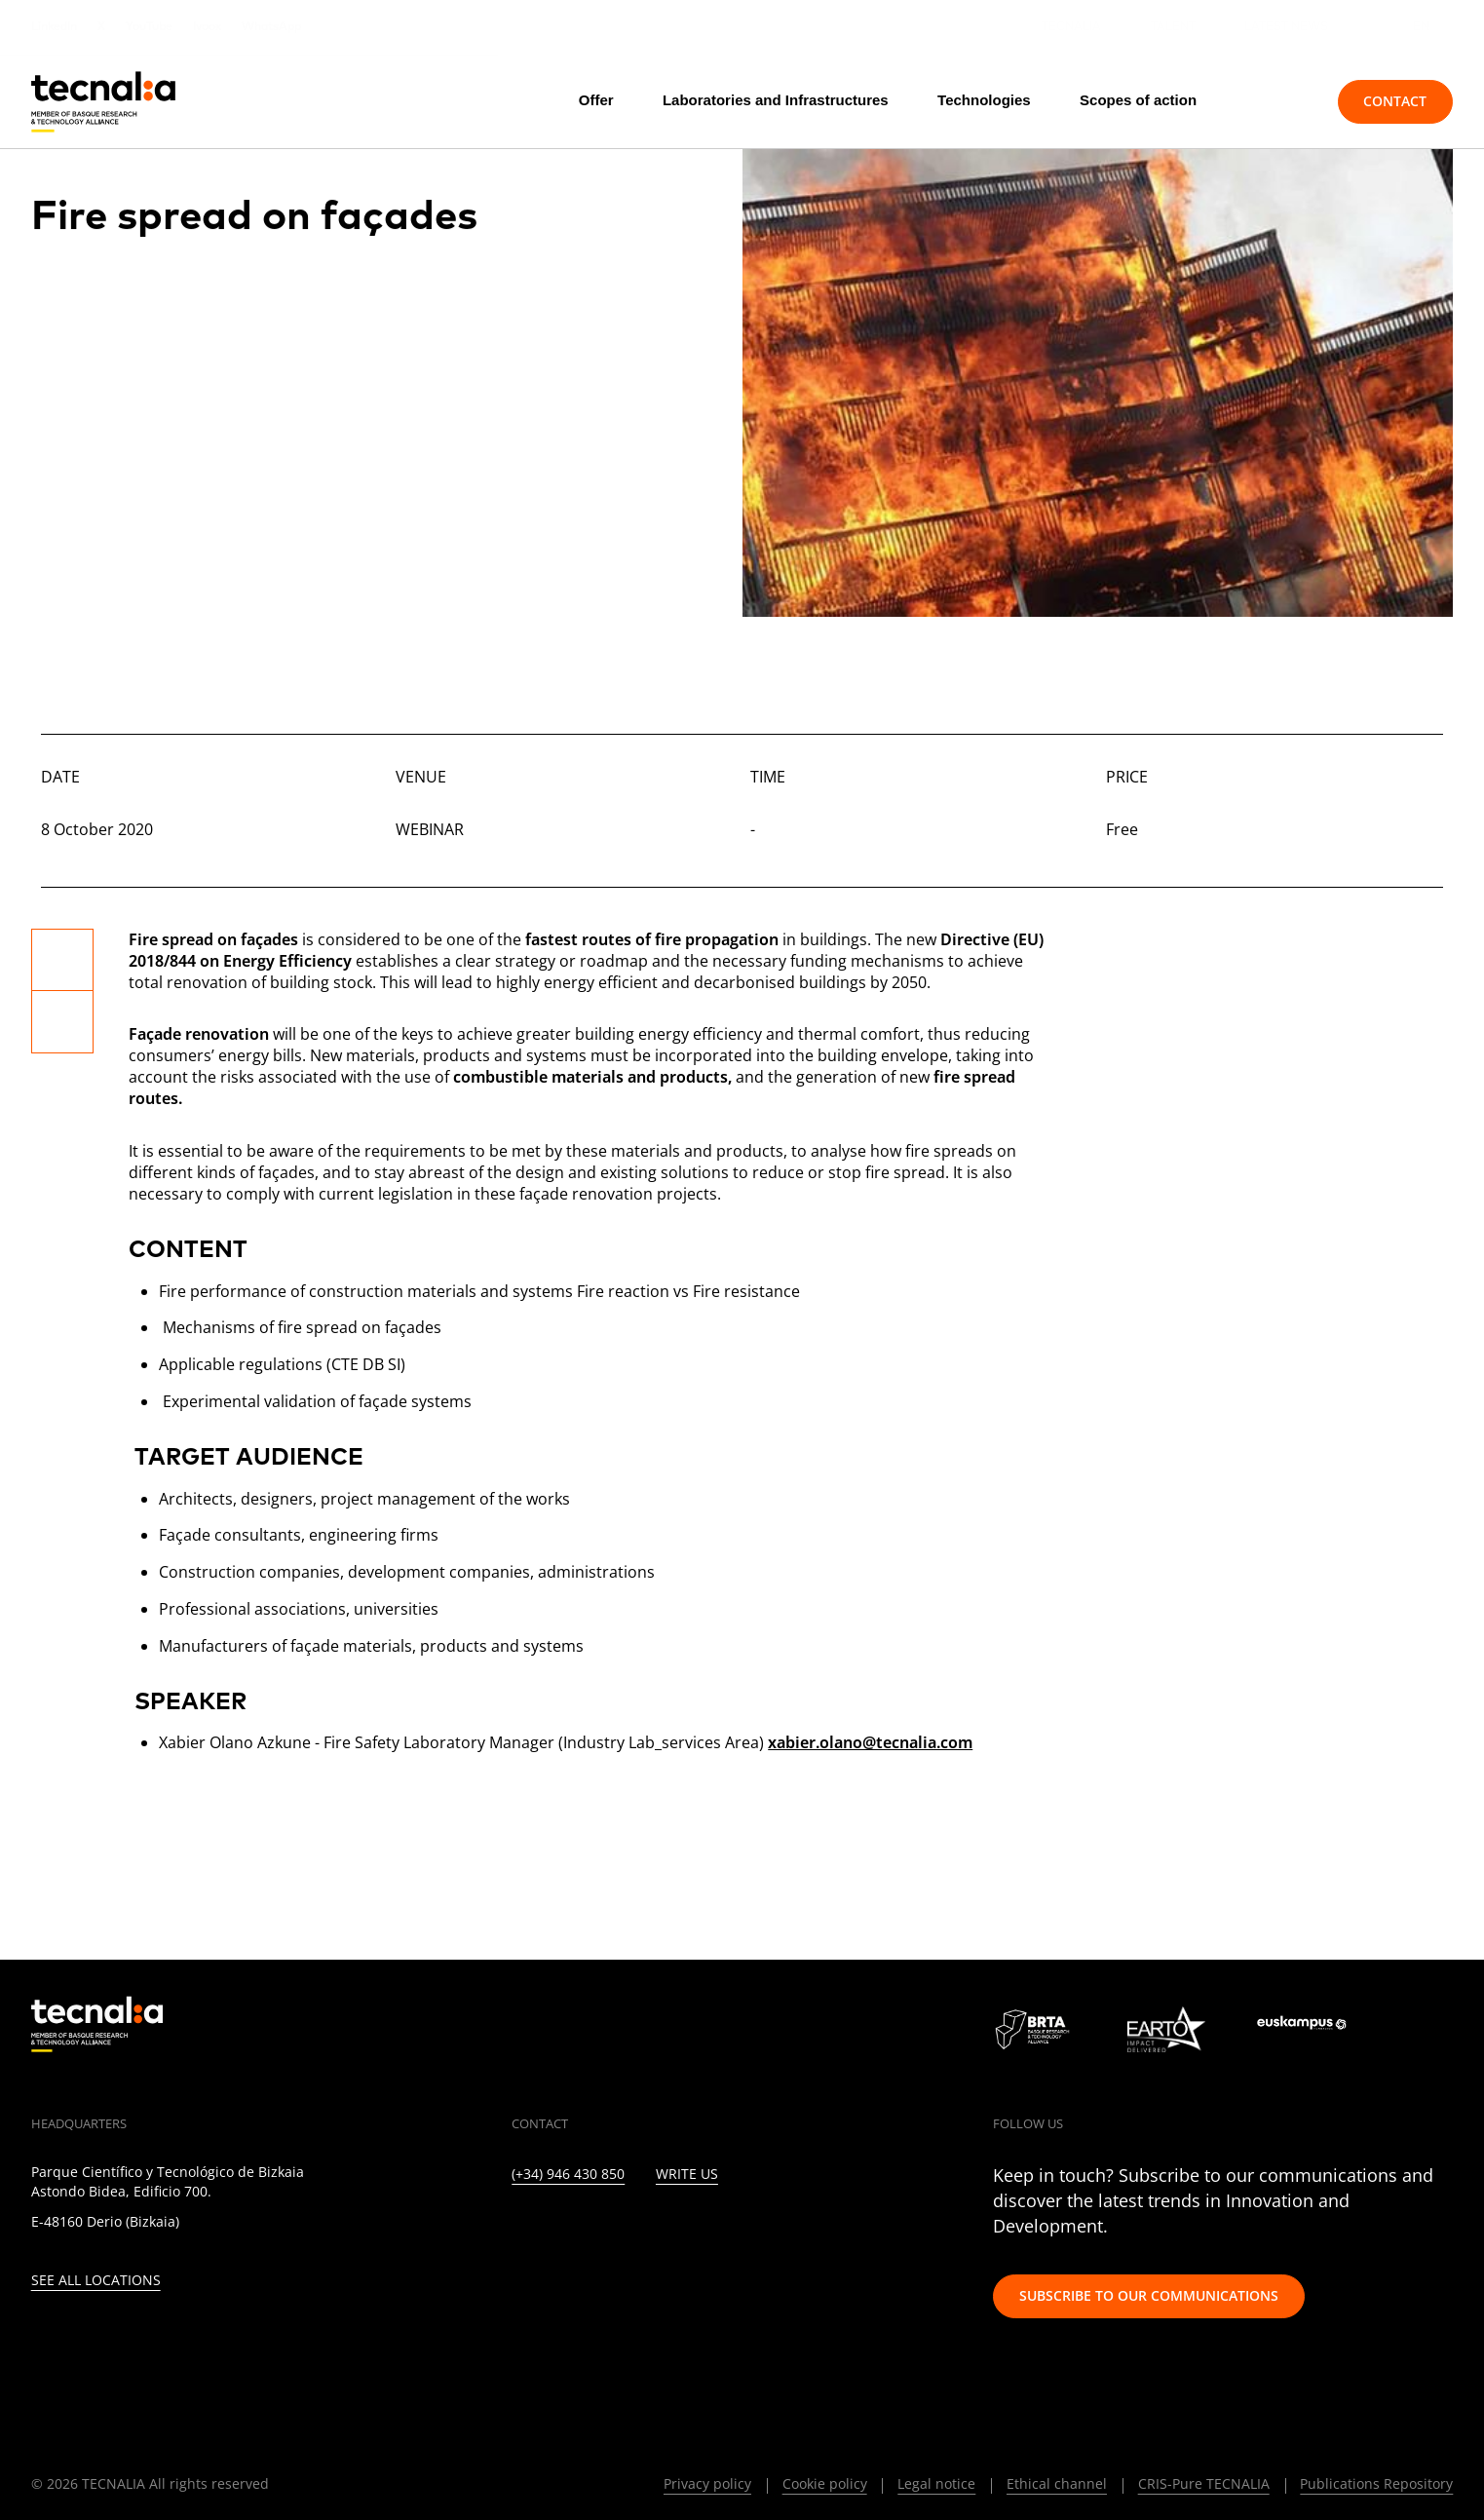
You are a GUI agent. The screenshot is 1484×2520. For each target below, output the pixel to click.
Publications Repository (1376, 2483)
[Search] (1278, 101)
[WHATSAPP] (813, 2230)
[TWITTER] (560, 2230)
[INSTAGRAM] (602, 2230)
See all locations (96, 2280)
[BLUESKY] (855, 2230)
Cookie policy (824, 2483)
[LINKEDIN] (518, 2230)
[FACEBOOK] (644, 2230)
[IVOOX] (771, 2230)
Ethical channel (1057, 2483)
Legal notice (936, 2483)
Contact (1395, 101)
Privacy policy (707, 2483)
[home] (103, 102)
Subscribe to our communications (1148, 2295)
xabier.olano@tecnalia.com (870, 1742)
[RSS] (728, 2230)
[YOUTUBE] (686, 2230)
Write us (687, 2174)
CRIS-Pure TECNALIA (1204, 2483)
